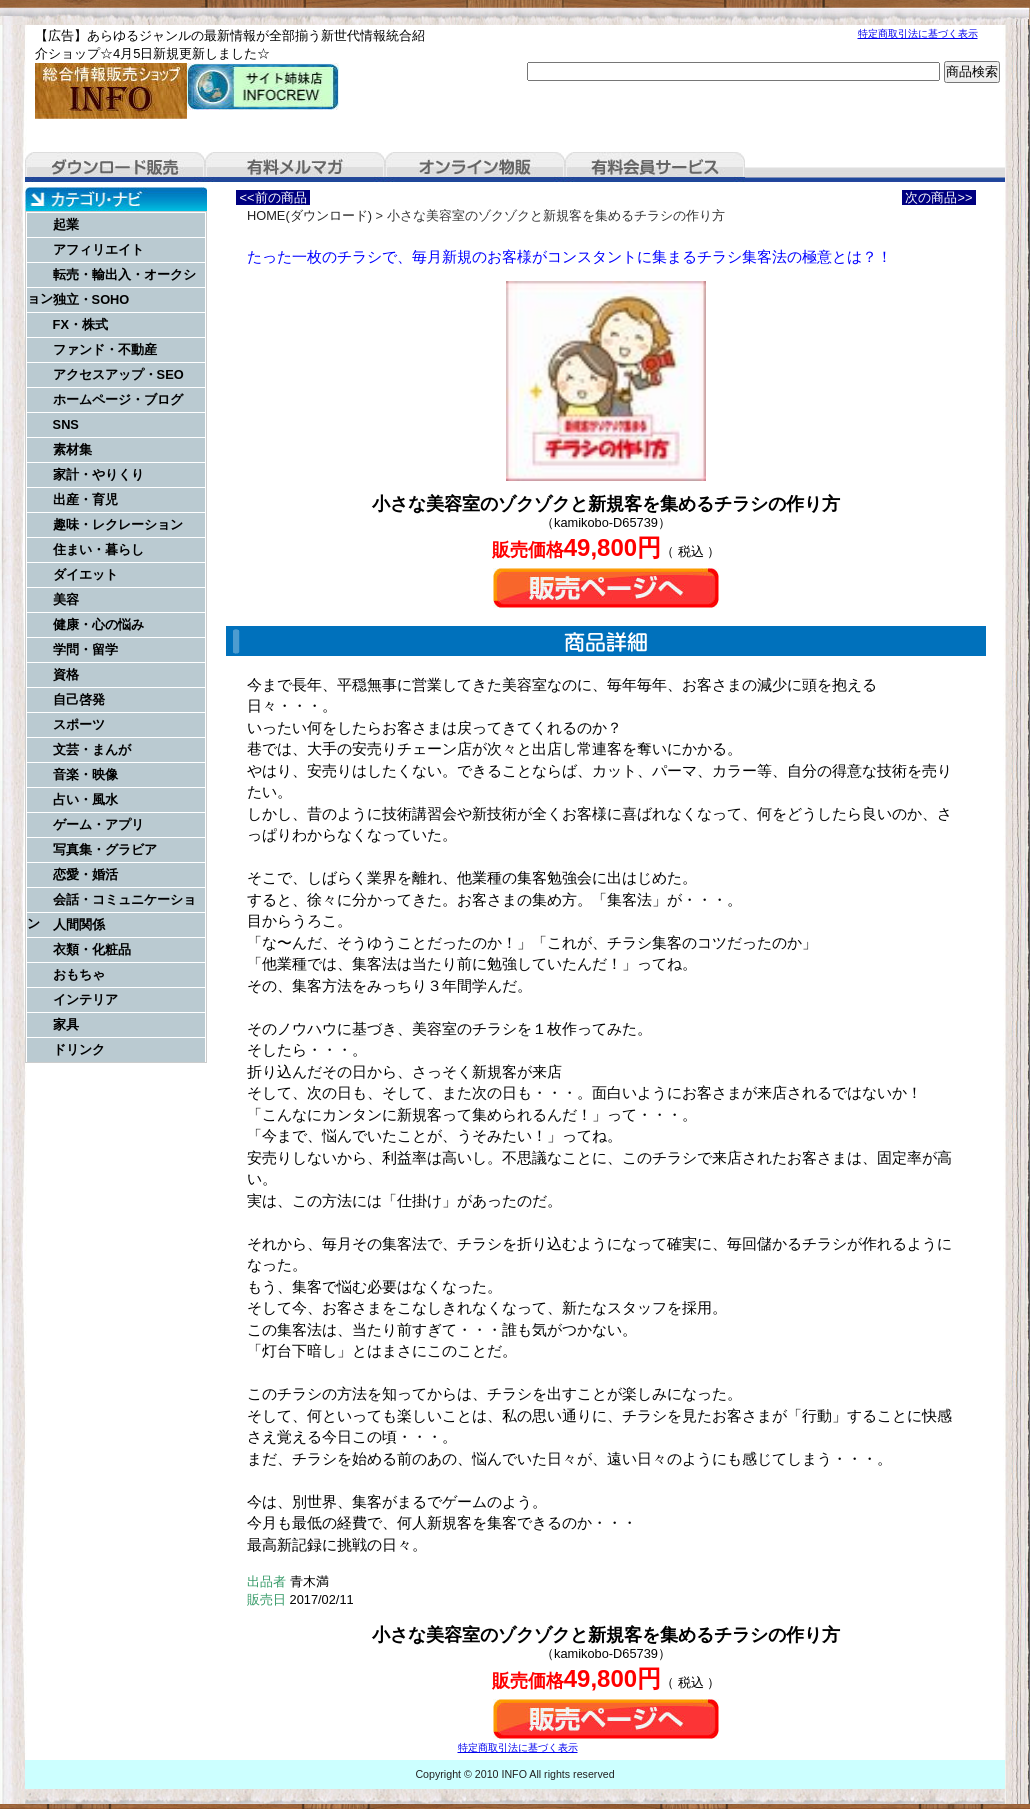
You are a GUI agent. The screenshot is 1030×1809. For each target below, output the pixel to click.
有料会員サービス (655, 167)
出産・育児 (85, 499)
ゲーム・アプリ (98, 824)
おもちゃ (79, 974)
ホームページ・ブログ (118, 399)
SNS (66, 424)
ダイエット (85, 574)
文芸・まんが (92, 749)
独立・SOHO (91, 299)
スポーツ (79, 724)
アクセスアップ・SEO (118, 374)
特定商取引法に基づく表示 (918, 33)
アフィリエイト (98, 249)
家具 (66, 1024)
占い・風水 (85, 799)
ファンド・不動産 (105, 349)
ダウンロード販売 (115, 167)
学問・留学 (85, 649)
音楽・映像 (85, 774)
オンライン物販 (475, 167)
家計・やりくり (98, 474)
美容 (66, 599)
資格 (66, 674)
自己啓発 (79, 699)
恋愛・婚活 (85, 874)
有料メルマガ (295, 167)
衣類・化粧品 (92, 949)
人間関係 (79, 924)
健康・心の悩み (98, 624)
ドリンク (79, 1049)
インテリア (85, 999)
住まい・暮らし (98, 549)
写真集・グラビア (105, 849)
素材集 (72, 449)
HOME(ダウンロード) (309, 215)
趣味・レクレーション (118, 524)
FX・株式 (80, 324)
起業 (66, 224)
